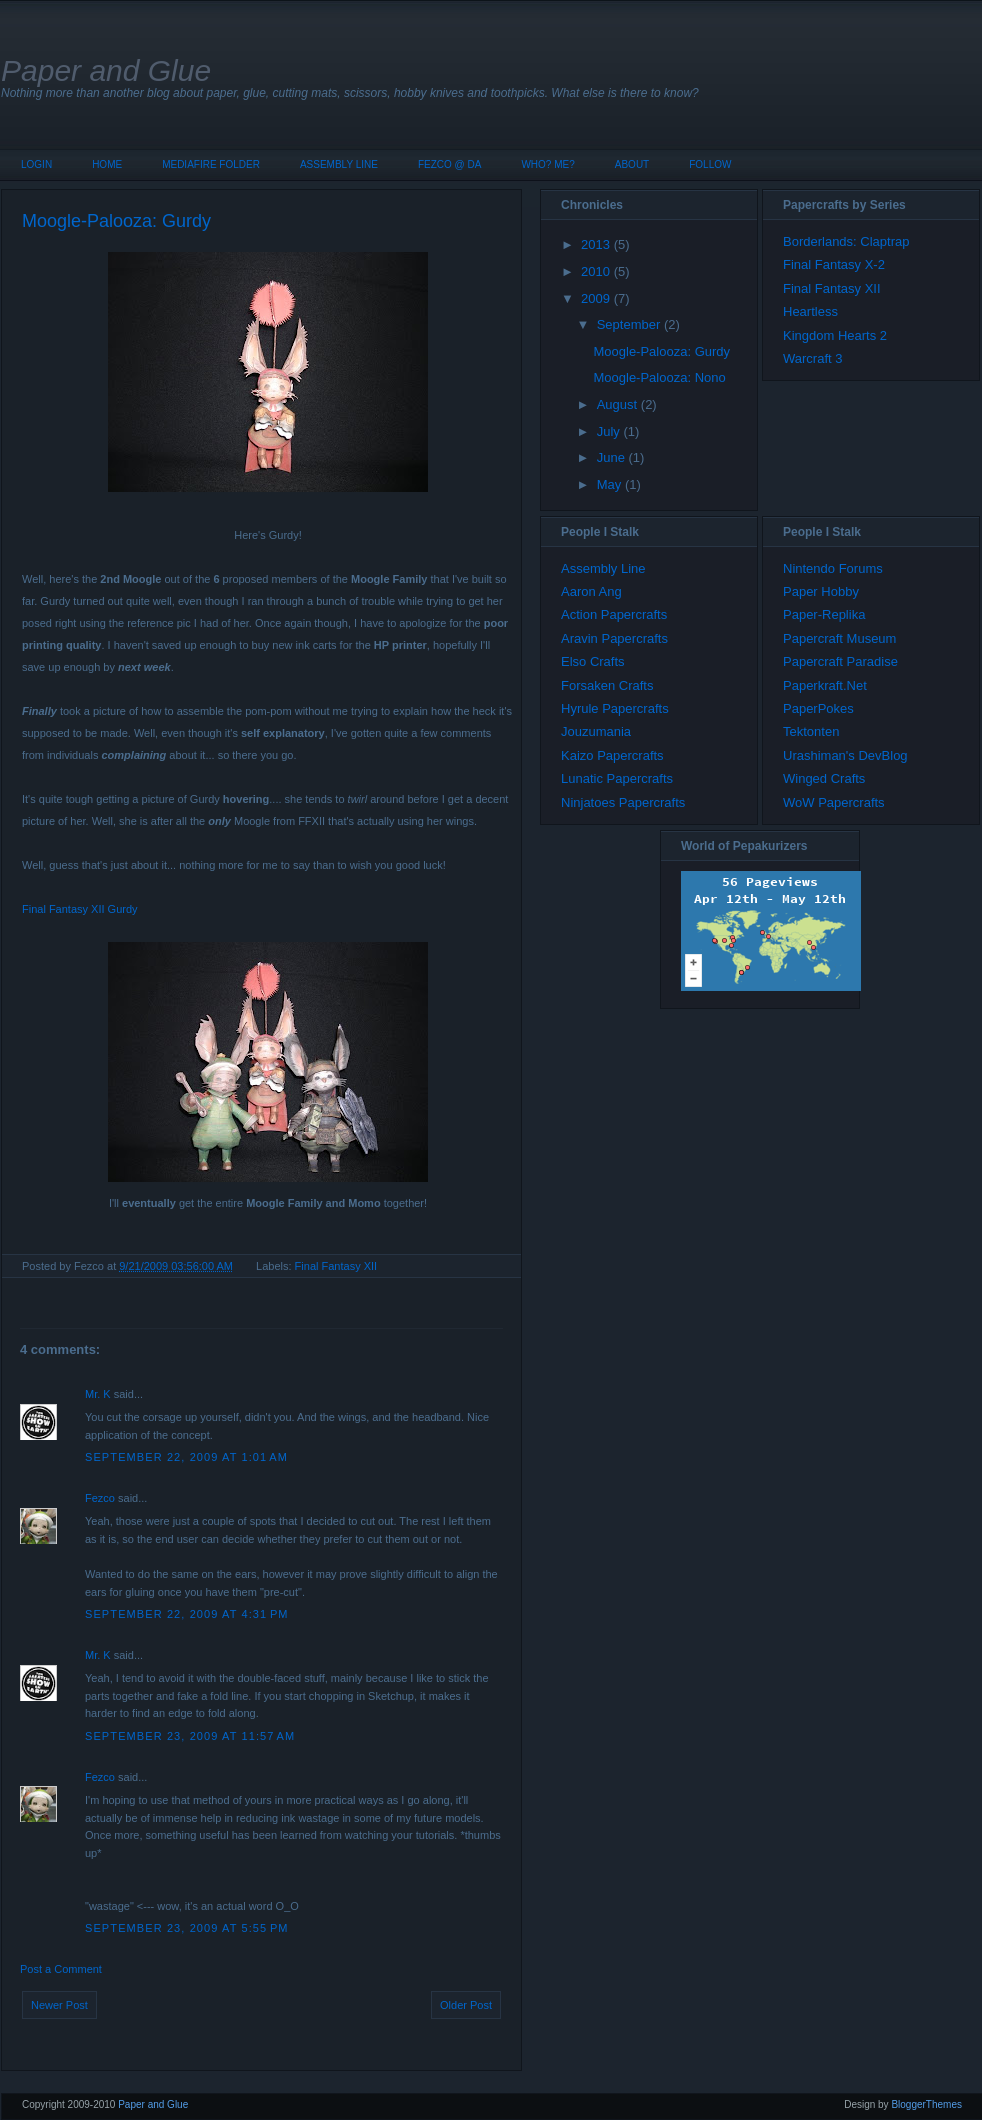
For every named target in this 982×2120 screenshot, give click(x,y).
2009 (595, 298)
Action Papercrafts (614, 614)
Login (36, 164)
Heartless (810, 311)
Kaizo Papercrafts (612, 755)
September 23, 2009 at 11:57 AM (190, 1736)
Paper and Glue (106, 70)
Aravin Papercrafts (614, 638)
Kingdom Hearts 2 (835, 335)
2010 (595, 271)
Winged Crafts (824, 778)
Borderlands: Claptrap (846, 241)
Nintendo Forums (833, 568)
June (611, 457)
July (608, 431)
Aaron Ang (591, 591)
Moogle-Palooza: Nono (659, 377)
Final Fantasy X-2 (834, 264)
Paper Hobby (821, 591)
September (629, 324)
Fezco (100, 1498)
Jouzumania (596, 731)
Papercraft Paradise (840, 661)
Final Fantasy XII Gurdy (80, 909)
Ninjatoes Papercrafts (623, 802)
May (609, 484)
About (632, 164)
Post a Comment (61, 1969)
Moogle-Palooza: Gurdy (116, 221)
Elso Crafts (593, 661)
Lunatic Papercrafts (617, 778)
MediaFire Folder (211, 164)
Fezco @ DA (450, 164)
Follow (710, 164)
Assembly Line (339, 164)
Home (107, 164)
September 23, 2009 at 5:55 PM (187, 1928)
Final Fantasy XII (336, 1266)
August (617, 404)
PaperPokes (818, 708)
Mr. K (98, 1394)
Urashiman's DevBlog (845, 755)
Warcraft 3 (812, 358)
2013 (595, 244)
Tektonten (811, 731)
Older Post (466, 2005)
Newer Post (59, 2005)
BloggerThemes (926, 2104)
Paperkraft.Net (825, 685)
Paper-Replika (824, 614)
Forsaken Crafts (607, 685)
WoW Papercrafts (834, 802)
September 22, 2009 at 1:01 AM (186, 1457)
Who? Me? (547, 164)
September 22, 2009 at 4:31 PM (187, 1614)
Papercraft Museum (839, 638)
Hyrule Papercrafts (615, 708)
